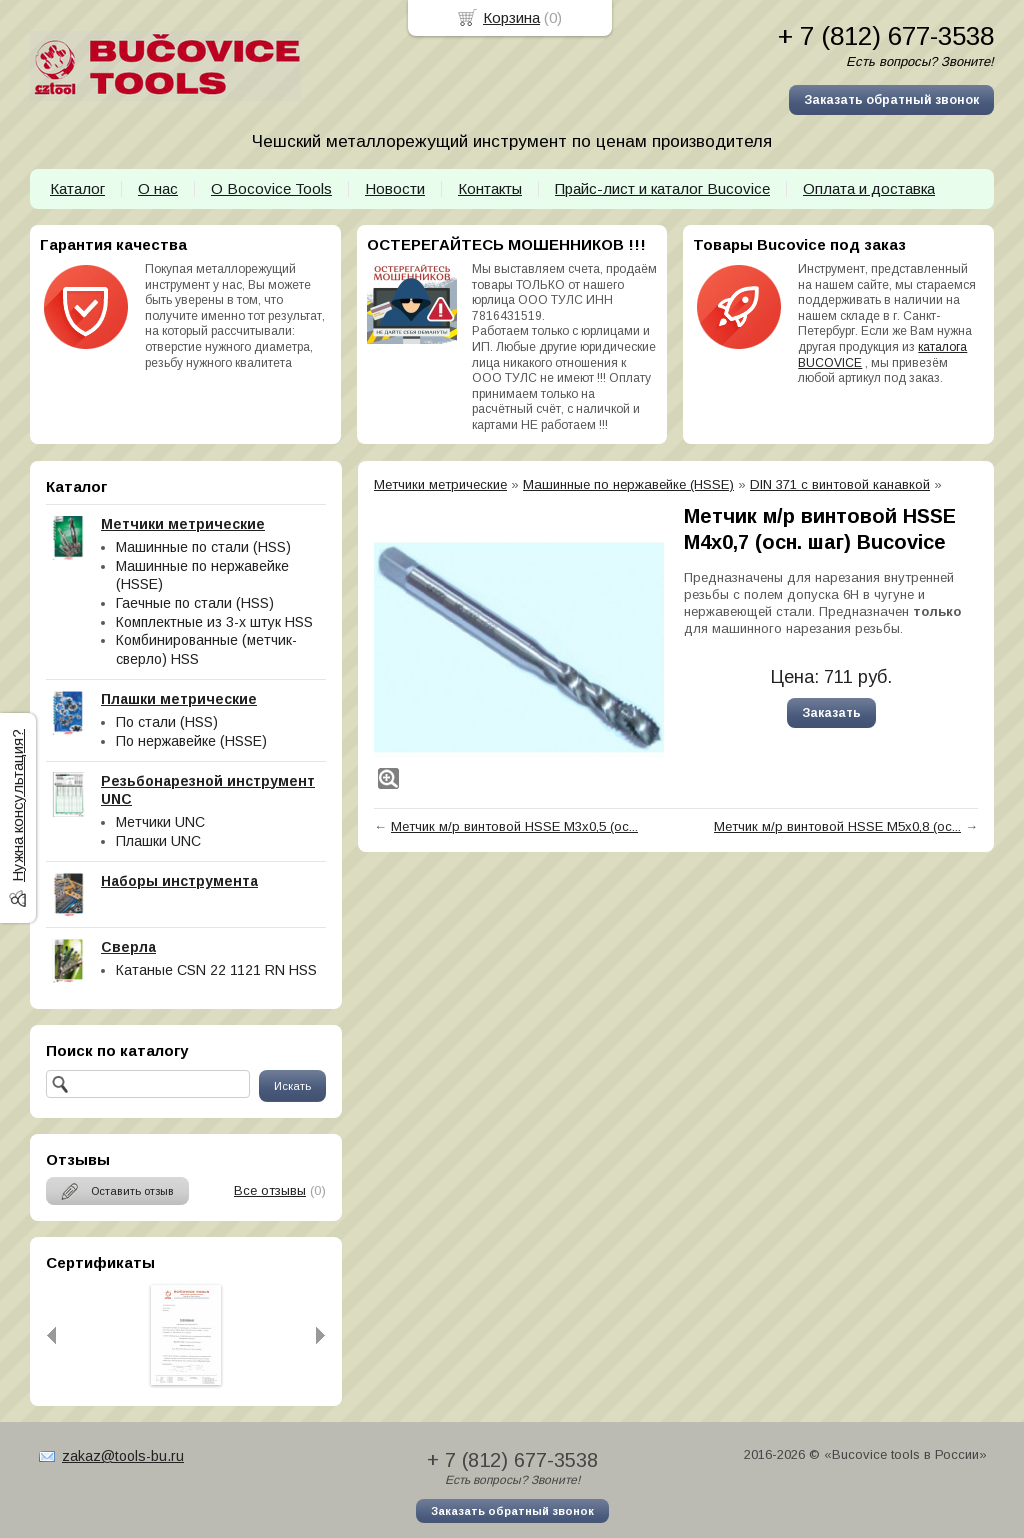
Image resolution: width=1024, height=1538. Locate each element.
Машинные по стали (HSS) (203, 547)
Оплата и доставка (869, 188)
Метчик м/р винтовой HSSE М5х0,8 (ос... (837, 826)
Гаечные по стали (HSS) (195, 603)
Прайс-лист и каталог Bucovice (662, 188)
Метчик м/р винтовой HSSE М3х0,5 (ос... (514, 826)
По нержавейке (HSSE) (191, 741)
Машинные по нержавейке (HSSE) (628, 484)
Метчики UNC (160, 822)
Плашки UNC (158, 841)
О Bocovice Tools (271, 188)
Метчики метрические (440, 484)
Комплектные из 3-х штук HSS (214, 622)
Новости (395, 188)
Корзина (511, 17)
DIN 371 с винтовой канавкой (840, 484)
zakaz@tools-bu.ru (123, 1456)
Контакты (490, 188)
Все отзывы (270, 1190)
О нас (158, 188)
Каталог (77, 188)
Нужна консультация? (17, 805)
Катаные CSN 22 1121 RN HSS (216, 970)
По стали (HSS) (167, 722)
